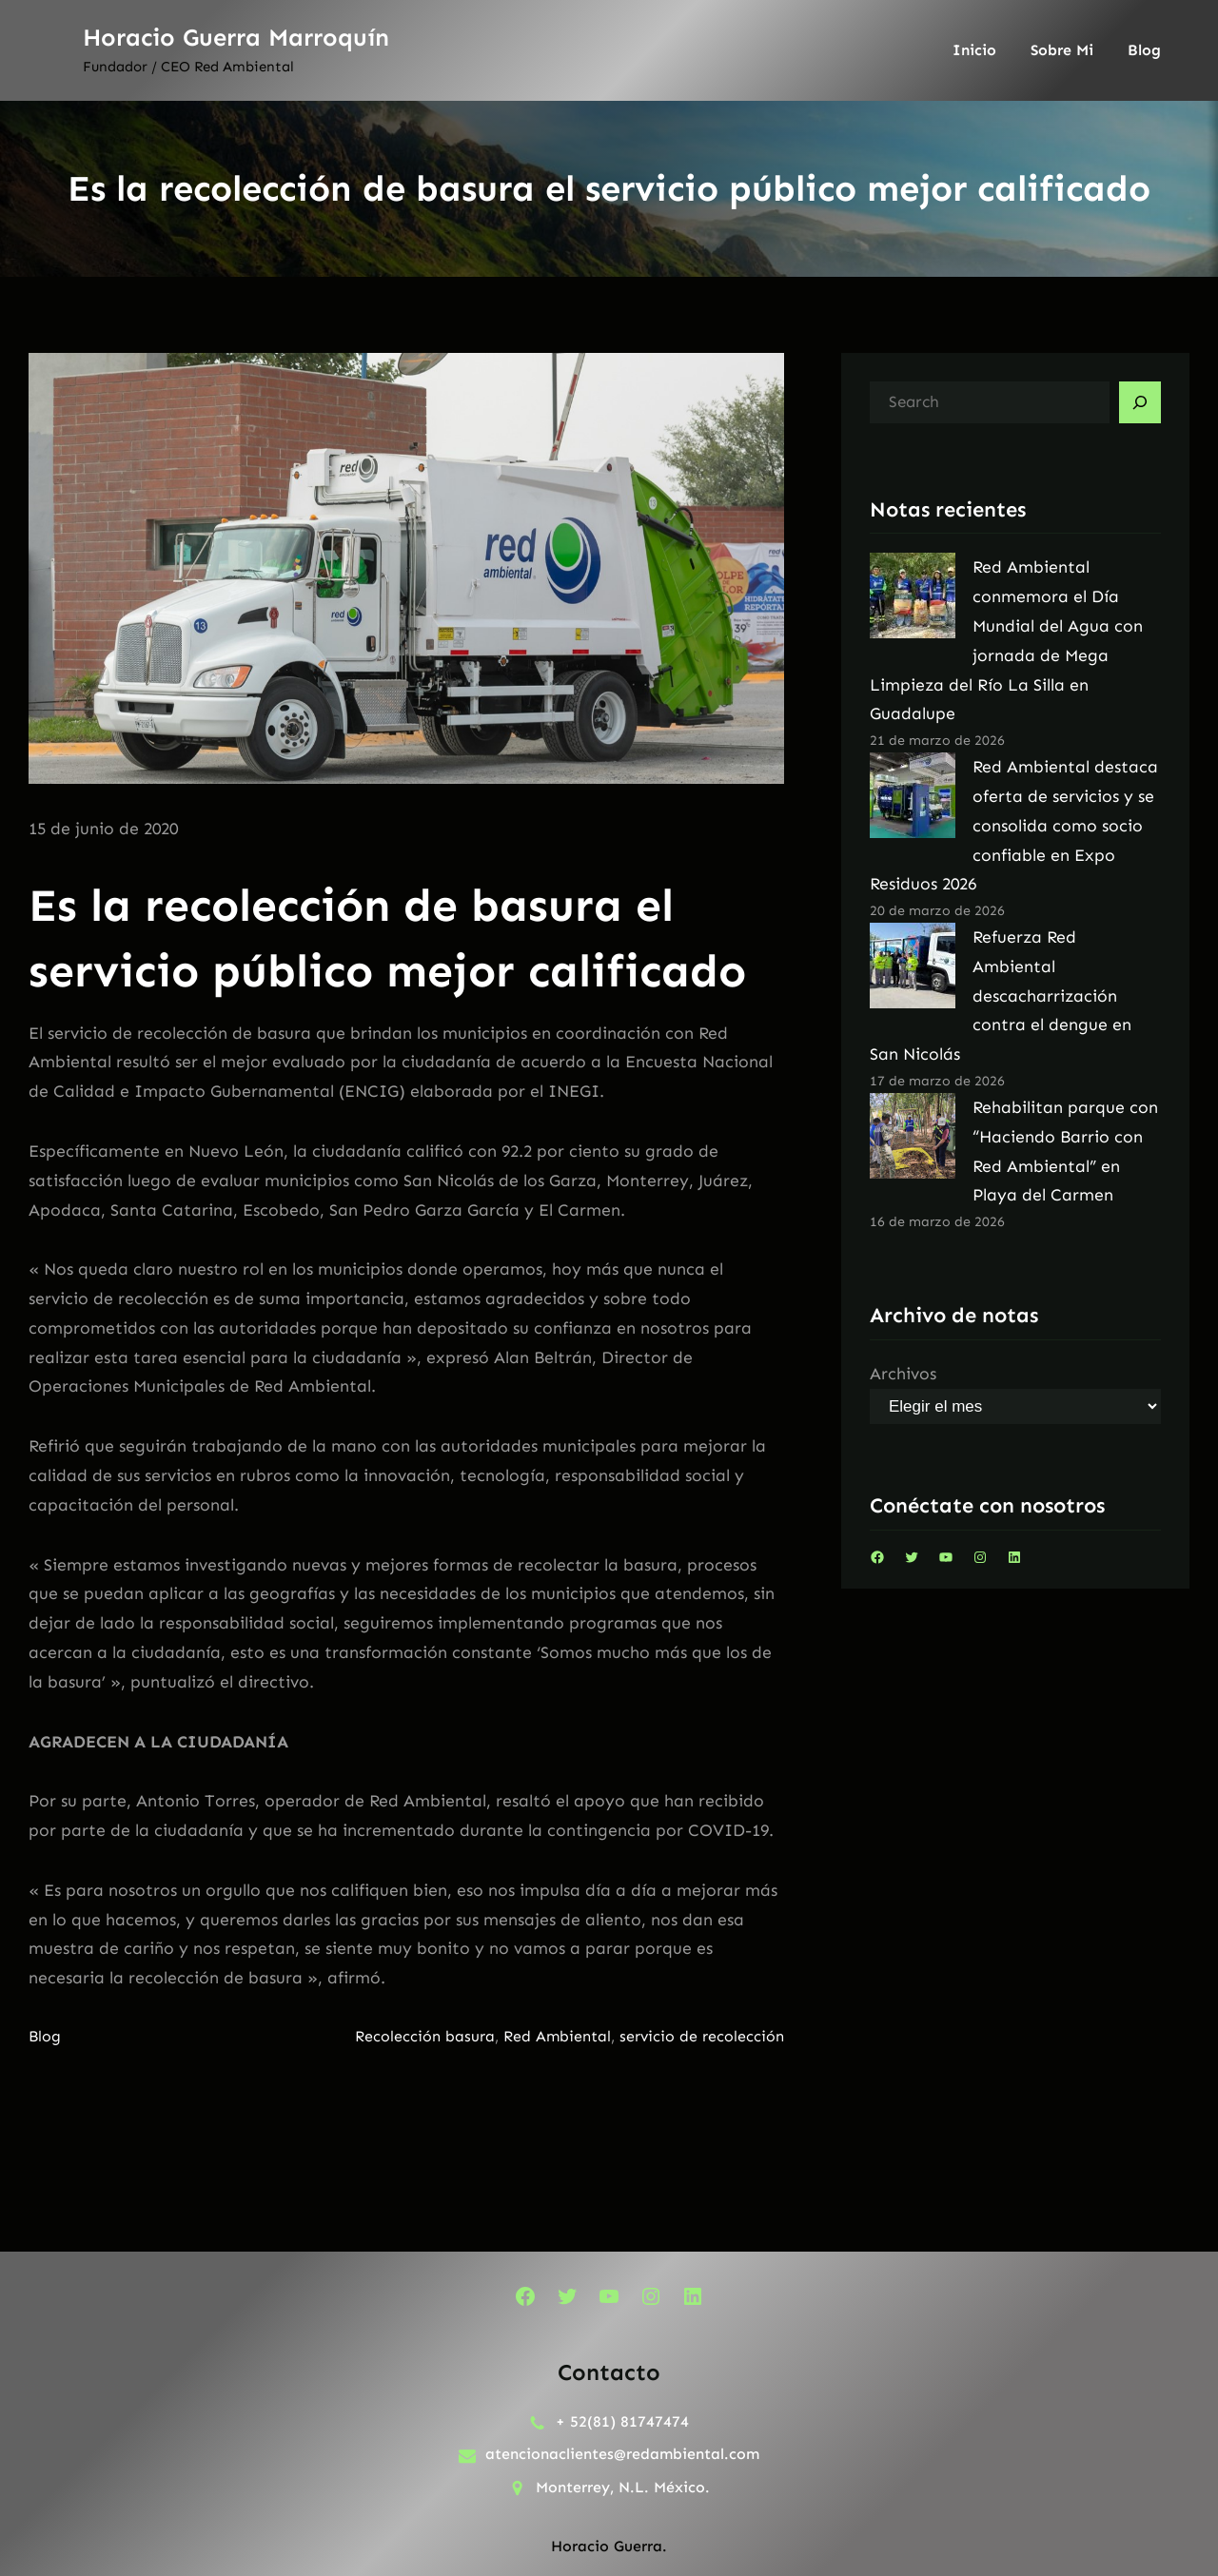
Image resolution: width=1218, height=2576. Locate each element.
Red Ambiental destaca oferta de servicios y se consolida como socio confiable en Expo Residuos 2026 (1014, 825)
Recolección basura (425, 2036)
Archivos (903, 1373)
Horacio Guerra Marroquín (236, 37)
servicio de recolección (701, 2036)
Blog (45, 2036)
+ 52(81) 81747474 (622, 2421)
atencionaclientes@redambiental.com (622, 2454)
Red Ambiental (557, 2036)
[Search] (1140, 402)
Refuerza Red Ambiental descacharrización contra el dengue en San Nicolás (1000, 995)
